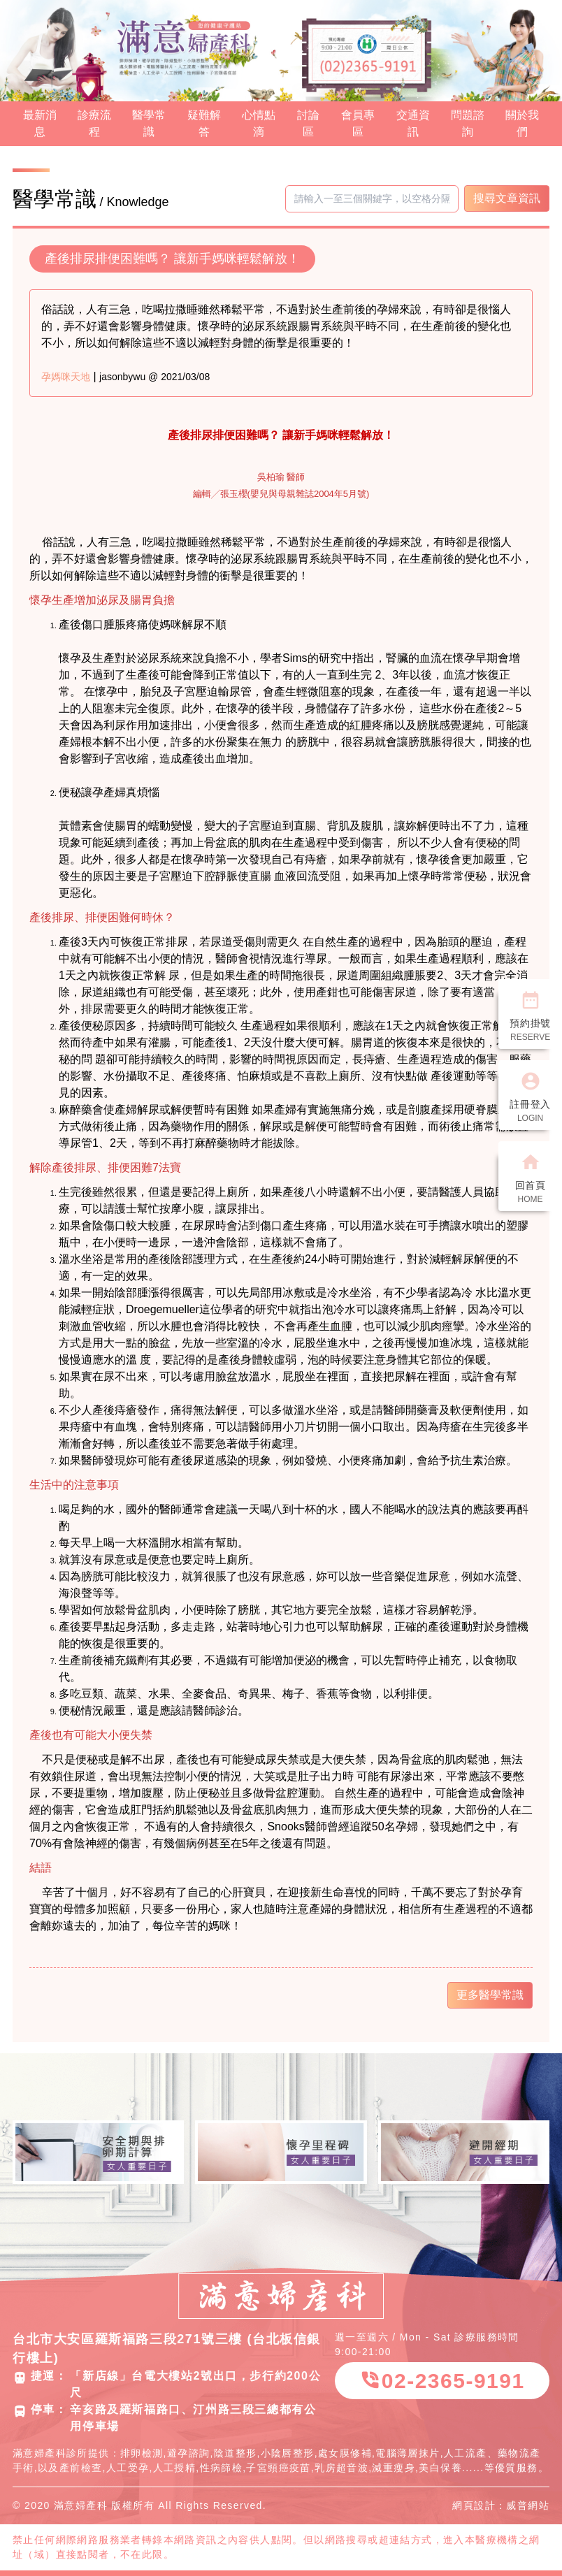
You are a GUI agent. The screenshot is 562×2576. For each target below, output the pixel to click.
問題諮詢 (467, 123)
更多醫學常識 (490, 1995)
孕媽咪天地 (65, 376)
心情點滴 (258, 123)
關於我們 (522, 123)
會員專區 (358, 123)
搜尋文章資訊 (506, 198)
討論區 (308, 123)
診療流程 (94, 123)
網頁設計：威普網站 (500, 2505)
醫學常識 (149, 123)
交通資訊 (413, 123)
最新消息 (40, 123)
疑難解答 (204, 123)
